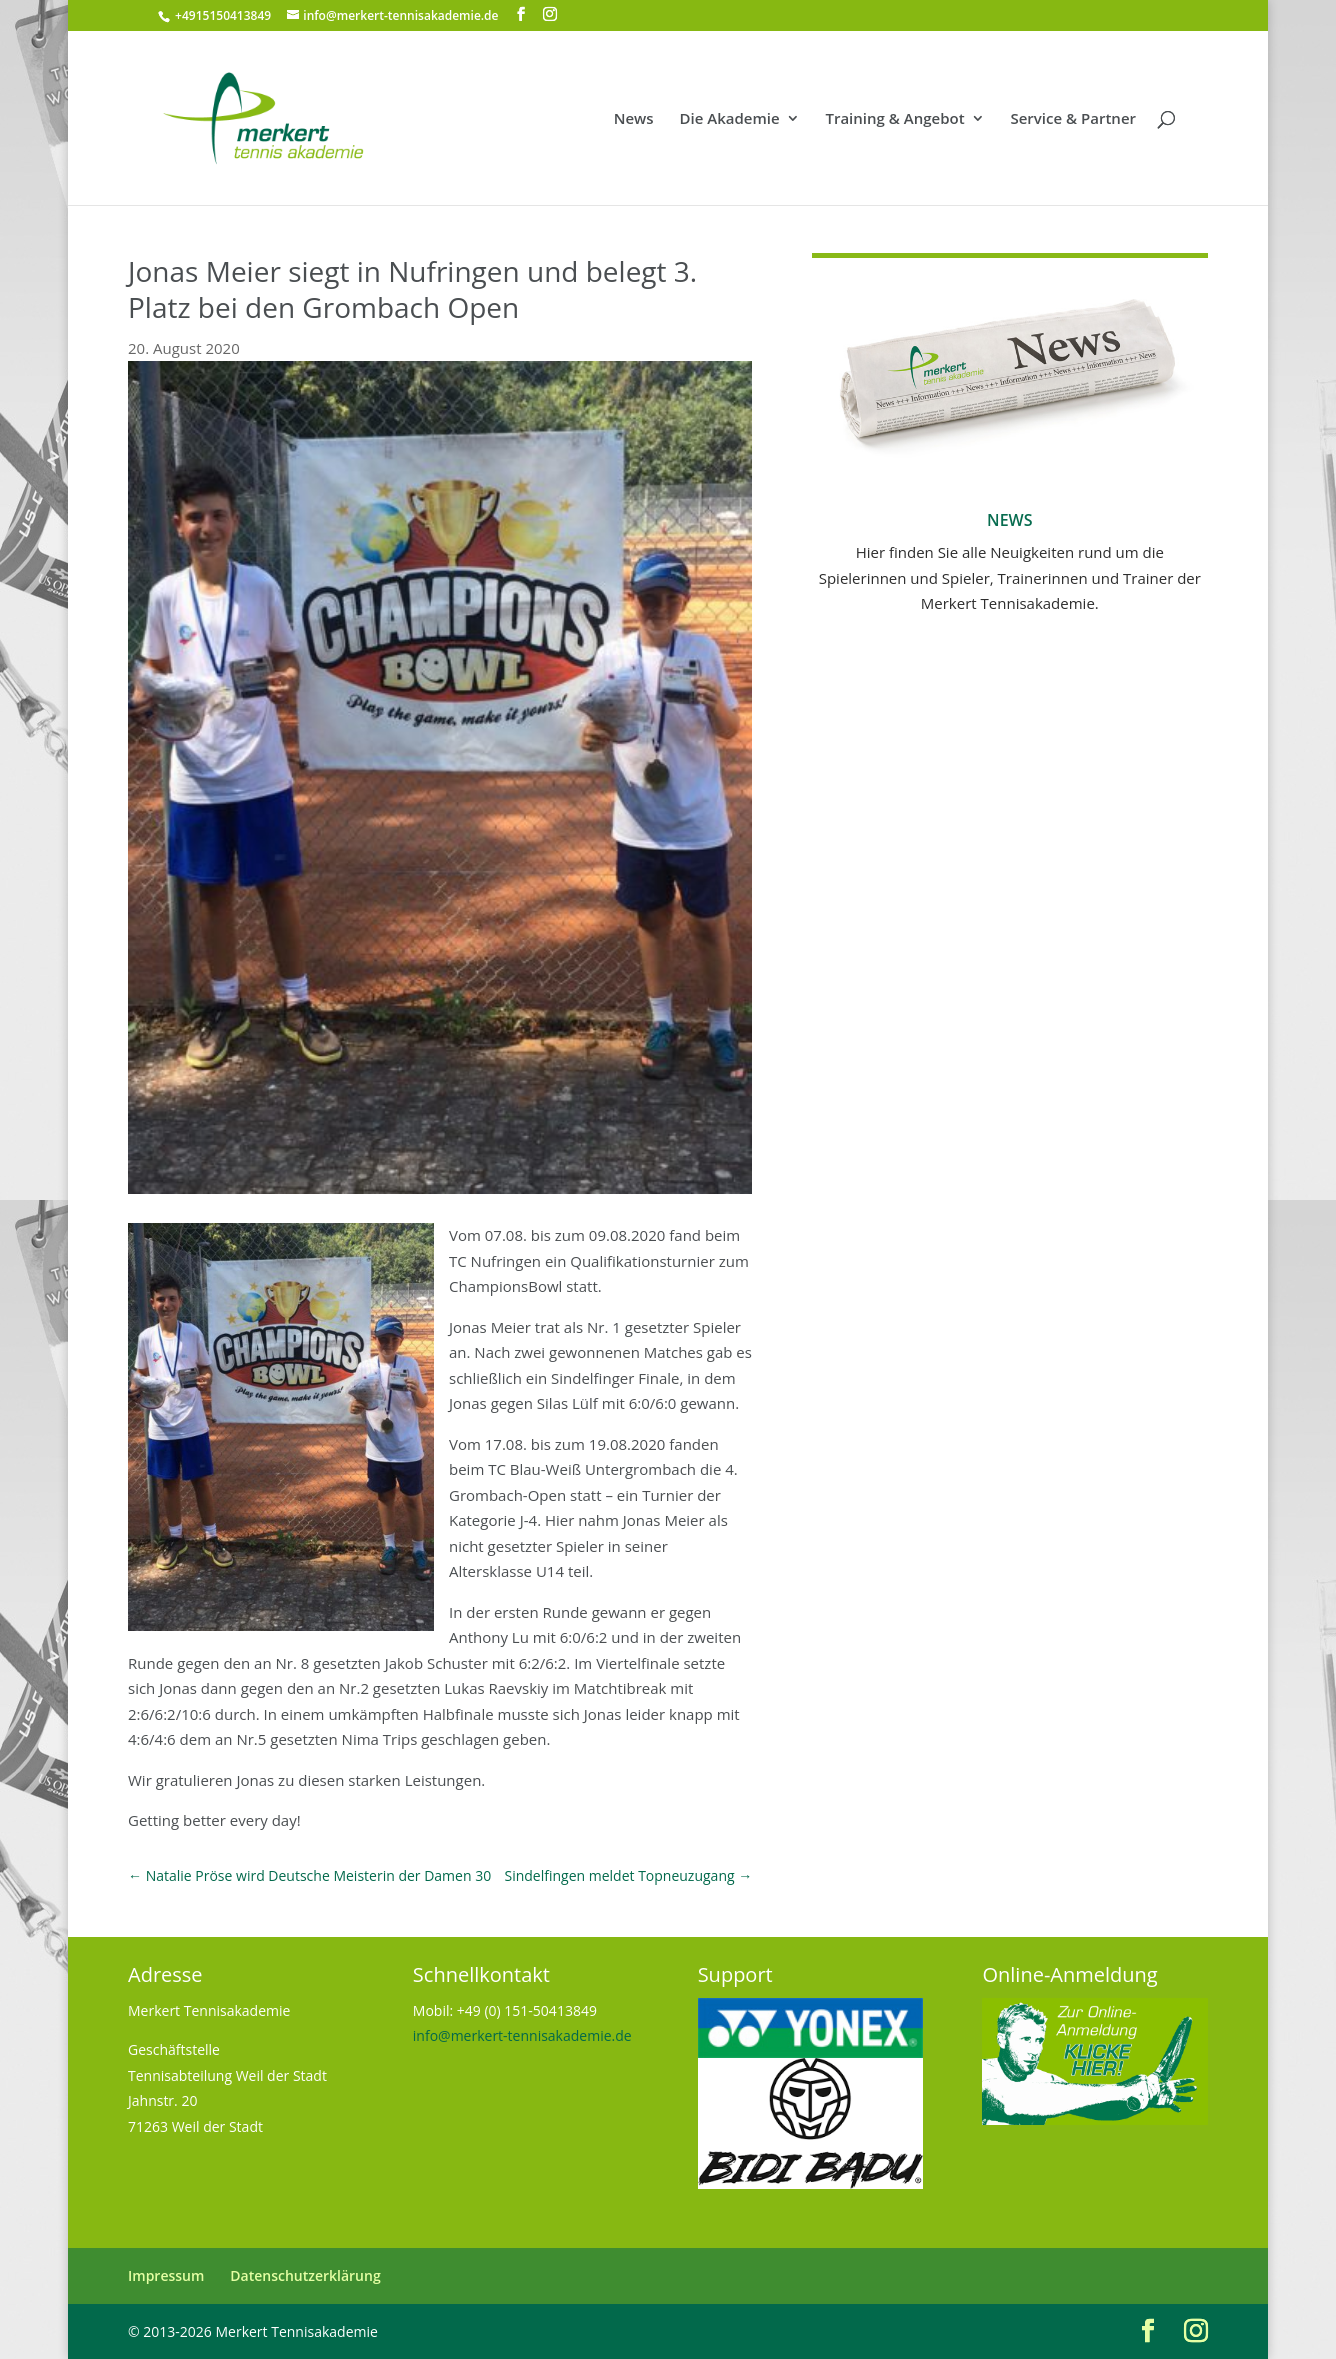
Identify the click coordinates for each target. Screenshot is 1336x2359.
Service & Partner (1073, 119)
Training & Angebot (894, 119)
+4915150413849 (221, 15)
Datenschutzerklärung (305, 2275)
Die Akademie (730, 119)
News (634, 119)
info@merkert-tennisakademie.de (522, 2035)
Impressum (166, 2275)
